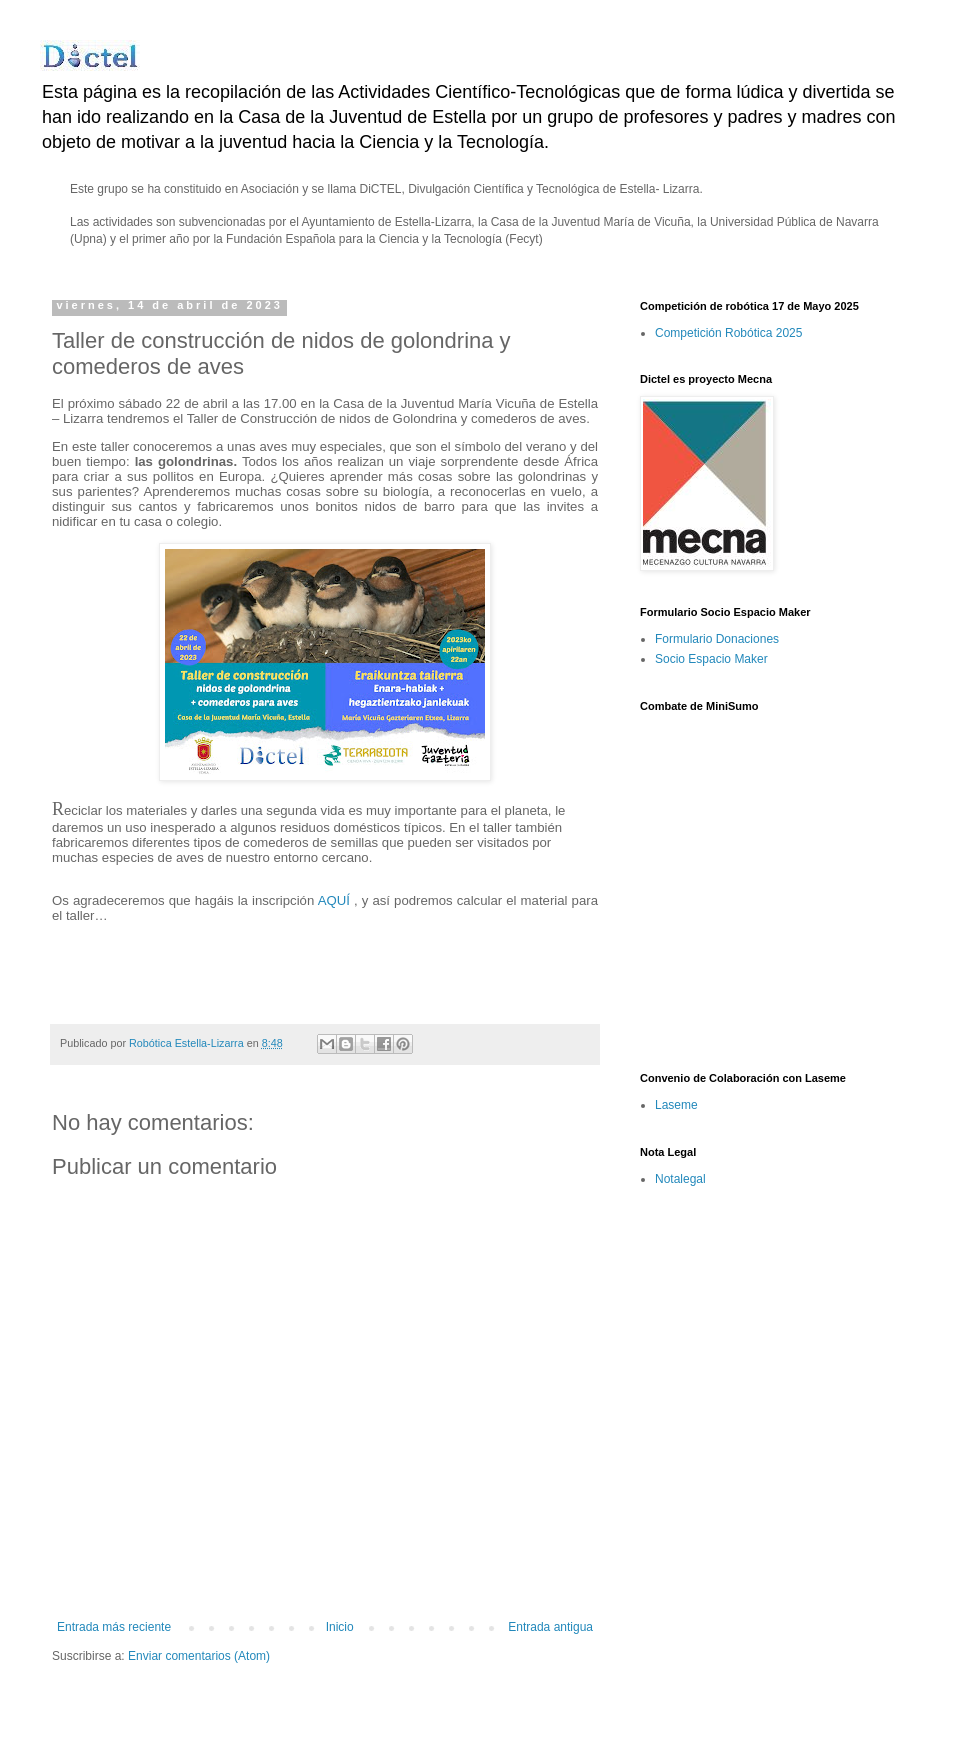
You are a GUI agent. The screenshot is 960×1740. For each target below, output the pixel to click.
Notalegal (680, 1179)
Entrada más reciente (114, 1627)
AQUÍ (334, 900)
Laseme (676, 1105)
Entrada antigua (550, 1627)
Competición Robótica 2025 (728, 333)
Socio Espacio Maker (711, 659)
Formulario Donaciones (717, 639)
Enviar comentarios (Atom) (199, 1656)
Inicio (340, 1627)
